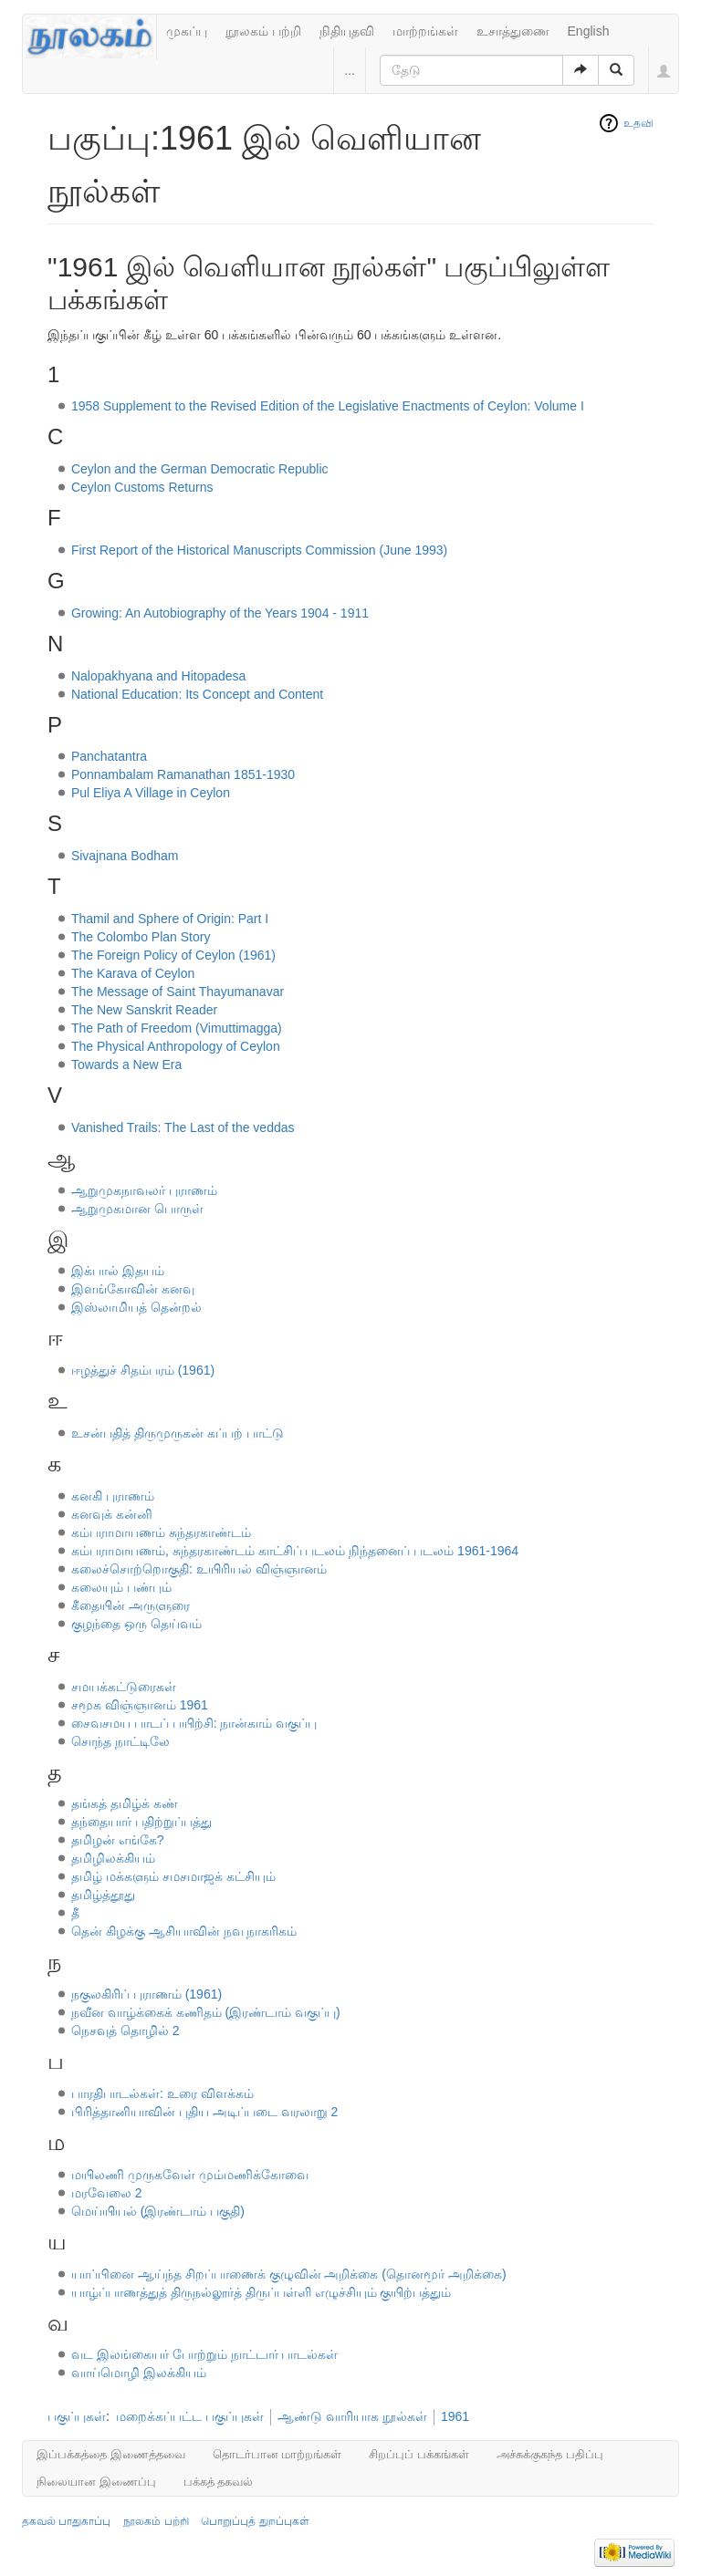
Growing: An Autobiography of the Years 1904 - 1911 (220, 613)
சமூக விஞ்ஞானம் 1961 (139, 1705)
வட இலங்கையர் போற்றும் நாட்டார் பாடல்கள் (205, 2354)
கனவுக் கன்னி (111, 1514)
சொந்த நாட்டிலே (120, 1741)
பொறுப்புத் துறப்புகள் (255, 2521)
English (589, 31)
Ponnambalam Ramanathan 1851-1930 (183, 774)
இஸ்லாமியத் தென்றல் (136, 1307)
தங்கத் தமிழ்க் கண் (124, 1803)
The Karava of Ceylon (132, 973)
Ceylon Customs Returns (142, 487)
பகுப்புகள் (76, 2416)
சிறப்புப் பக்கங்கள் (419, 2454)
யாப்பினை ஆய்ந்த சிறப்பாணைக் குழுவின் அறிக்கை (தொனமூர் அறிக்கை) (289, 2274)
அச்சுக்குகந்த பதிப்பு (550, 2454)
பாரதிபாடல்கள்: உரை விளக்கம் (162, 2093)
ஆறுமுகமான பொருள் (137, 1208)
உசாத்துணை (512, 31)
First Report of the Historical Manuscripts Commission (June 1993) (259, 550)
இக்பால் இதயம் (117, 1270)
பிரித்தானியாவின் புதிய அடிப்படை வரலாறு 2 (204, 2111)
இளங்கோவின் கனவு (132, 1289)
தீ (75, 1913)
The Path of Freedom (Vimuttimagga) (176, 1028)
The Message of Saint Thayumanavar (177, 991)
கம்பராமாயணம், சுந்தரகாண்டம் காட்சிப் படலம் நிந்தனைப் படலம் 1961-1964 (294, 1550)
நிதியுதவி (346, 31)
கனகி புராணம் (112, 1496)
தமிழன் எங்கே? (117, 1840)
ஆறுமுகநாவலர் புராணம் (144, 1190)
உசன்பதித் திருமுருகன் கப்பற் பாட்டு (177, 1433)
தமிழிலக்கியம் (113, 1858)
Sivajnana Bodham (125, 855)
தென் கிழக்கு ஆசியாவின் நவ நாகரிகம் (184, 1931)
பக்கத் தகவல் (218, 2481)
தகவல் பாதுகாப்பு (66, 2521)
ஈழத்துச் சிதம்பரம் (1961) (142, 1370)
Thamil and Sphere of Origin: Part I (169, 918)
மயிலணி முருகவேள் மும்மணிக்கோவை (190, 2174)
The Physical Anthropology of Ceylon (175, 1046)
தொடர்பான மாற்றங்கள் (277, 2454)
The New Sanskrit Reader (144, 1009)
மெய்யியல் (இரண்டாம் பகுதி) (158, 2211)
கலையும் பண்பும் (121, 1587)
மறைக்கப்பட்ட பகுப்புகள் (190, 2416)
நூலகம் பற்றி (263, 31)
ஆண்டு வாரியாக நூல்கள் (352, 2416)
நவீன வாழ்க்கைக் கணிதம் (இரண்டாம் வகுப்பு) (205, 2012)
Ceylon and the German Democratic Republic (200, 469)
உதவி (638, 123)
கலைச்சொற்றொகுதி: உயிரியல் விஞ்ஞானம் (199, 1569)
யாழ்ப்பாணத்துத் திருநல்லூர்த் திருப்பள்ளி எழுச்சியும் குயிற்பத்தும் (261, 2292)
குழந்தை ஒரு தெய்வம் (136, 1623)
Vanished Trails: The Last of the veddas (183, 1127)
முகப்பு (186, 31)
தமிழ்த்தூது (103, 1894)
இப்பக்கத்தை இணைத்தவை (111, 2454)
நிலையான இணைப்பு (96, 2481)
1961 (455, 2416)
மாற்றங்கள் (425, 31)
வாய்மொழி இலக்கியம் (138, 2372)
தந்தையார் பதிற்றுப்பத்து (141, 1821)
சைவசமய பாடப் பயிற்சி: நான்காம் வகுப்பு (194, 1723)
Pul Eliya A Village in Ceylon (150, 792)
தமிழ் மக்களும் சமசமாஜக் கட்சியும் (173, 1876)
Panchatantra (109, 756)
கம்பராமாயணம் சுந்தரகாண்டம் (161, 1532)
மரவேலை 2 (106, 2193)
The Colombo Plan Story (141, 937)
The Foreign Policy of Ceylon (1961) (173, 955)
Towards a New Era (126, 1064)
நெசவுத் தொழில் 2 (125, 2030)
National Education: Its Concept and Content (197, 694)
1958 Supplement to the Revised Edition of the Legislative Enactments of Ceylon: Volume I (327, 406)
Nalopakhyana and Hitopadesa (158, 676)
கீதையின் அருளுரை (130, 1605)
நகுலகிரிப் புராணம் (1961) (146, 1994)
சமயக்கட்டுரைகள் (123, 1686)
